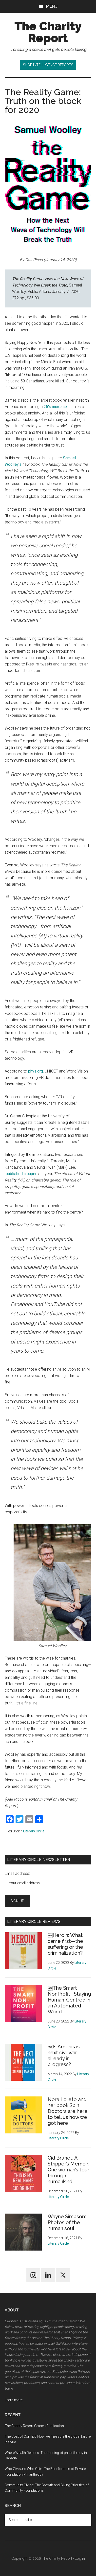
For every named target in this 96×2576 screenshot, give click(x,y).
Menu (52, 6)
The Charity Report (48, 32)
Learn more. (14, 2400)
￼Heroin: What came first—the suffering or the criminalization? (65, 1944)
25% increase (55, 406)
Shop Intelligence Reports (48, 65)
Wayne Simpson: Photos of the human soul (67, 2222)
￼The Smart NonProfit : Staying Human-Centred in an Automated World (69, 2000)
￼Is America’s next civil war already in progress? (64, 2055)
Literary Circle (33, 1831)
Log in (80, 2558)
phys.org (35, 1071)
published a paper (21, 1173)
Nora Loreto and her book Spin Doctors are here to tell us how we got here (68, 2111)
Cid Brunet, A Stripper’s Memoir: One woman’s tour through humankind (68, 2169)
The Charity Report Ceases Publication (35, 2426)
